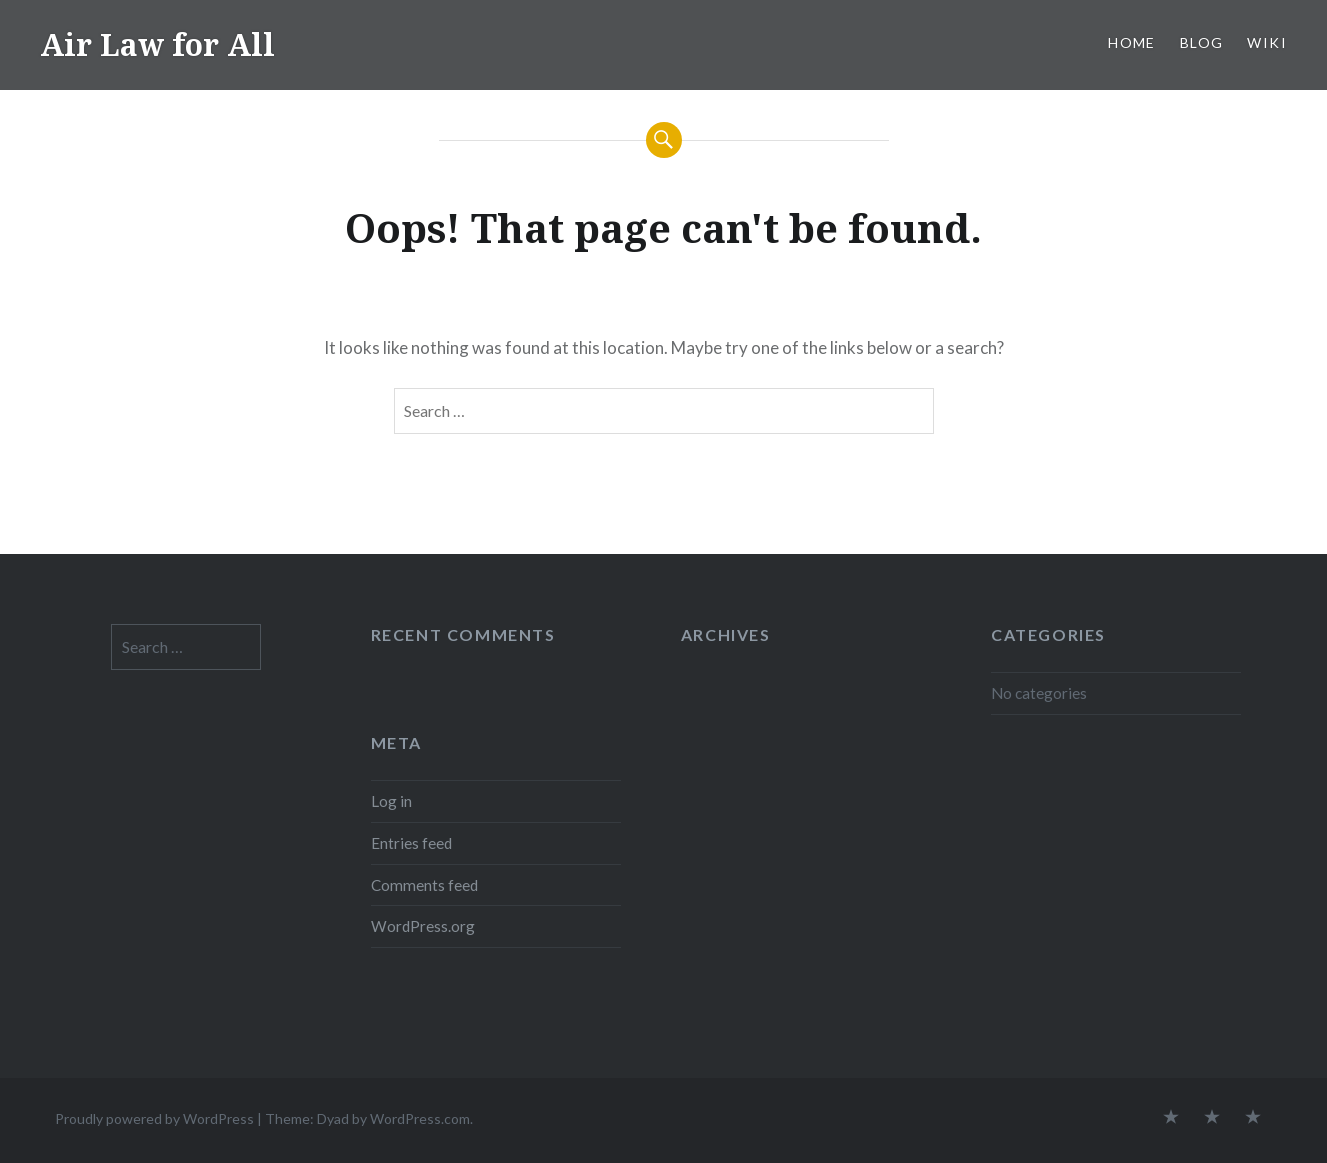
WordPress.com (420, 1118)
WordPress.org (423, 926)
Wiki (1267, 42)
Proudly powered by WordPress (154, 1118)
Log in (391, 801)
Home (1132, 42)
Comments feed (424, 885)
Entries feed (411, 843)
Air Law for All (157, 44)
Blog (1202, 42)
